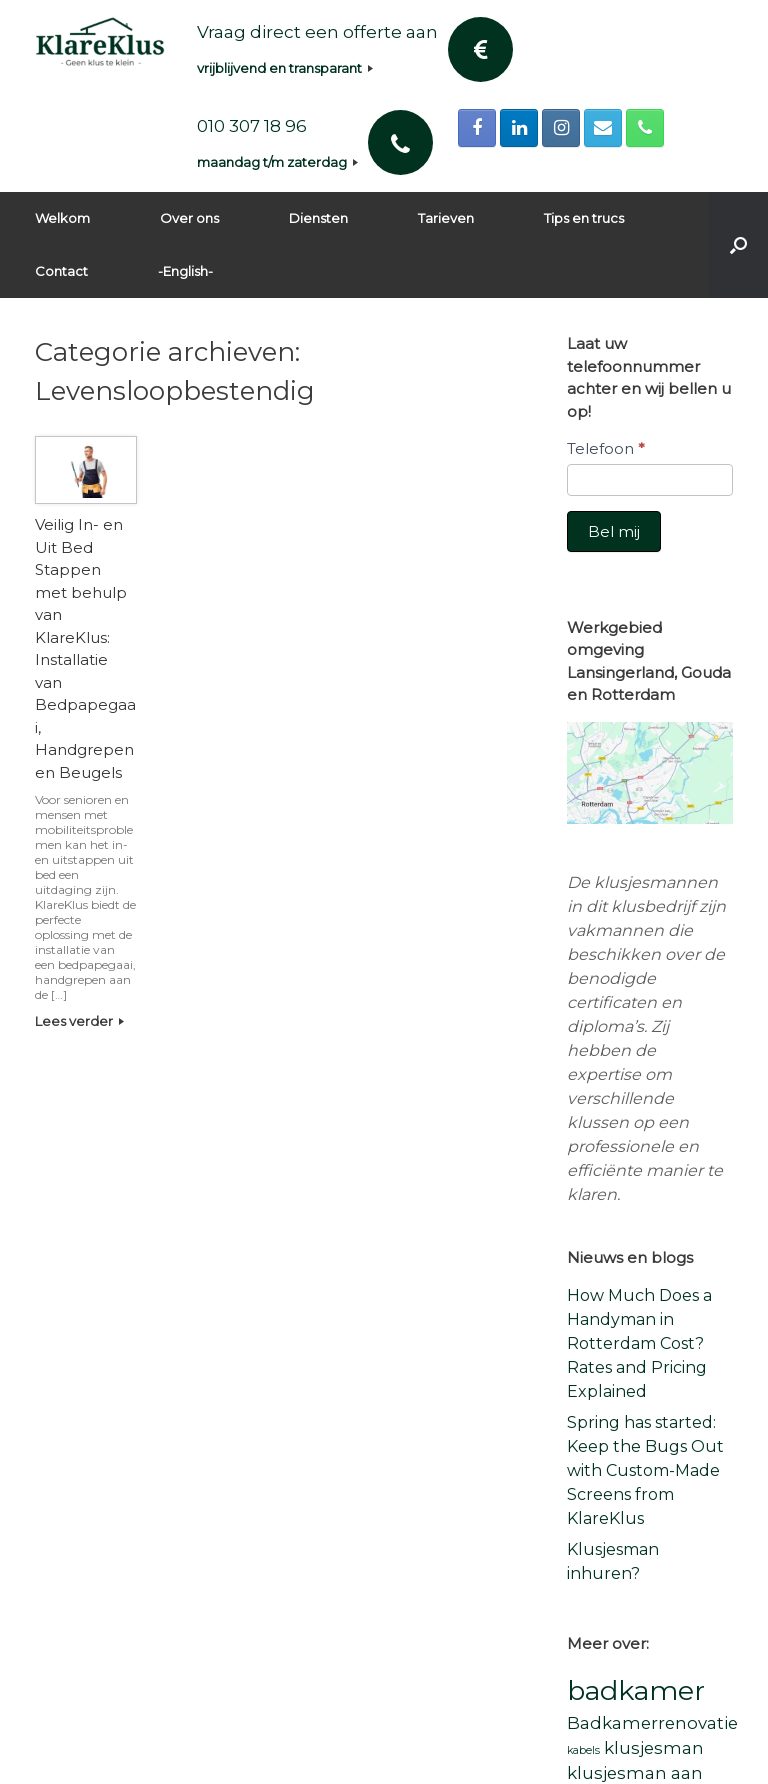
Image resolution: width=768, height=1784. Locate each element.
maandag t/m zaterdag (277, 162)
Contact (61, 271)
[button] (738, 245)
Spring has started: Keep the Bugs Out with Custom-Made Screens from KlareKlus (645, 1470)
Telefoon (606, 448)
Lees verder (79, 1021)
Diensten (318, 218)
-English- (185, 271)
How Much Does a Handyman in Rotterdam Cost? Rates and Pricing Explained (639, 1343)
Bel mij (614, 531)
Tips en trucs (584, 218)
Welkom (62, 218)
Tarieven (446, 218)
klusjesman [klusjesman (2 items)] (654, 1748)
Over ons (189, 218)
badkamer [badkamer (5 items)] (636, 1690)
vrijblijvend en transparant (285, 68)
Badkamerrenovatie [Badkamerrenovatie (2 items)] (652, 1723)
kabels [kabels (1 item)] (583, 1750)
